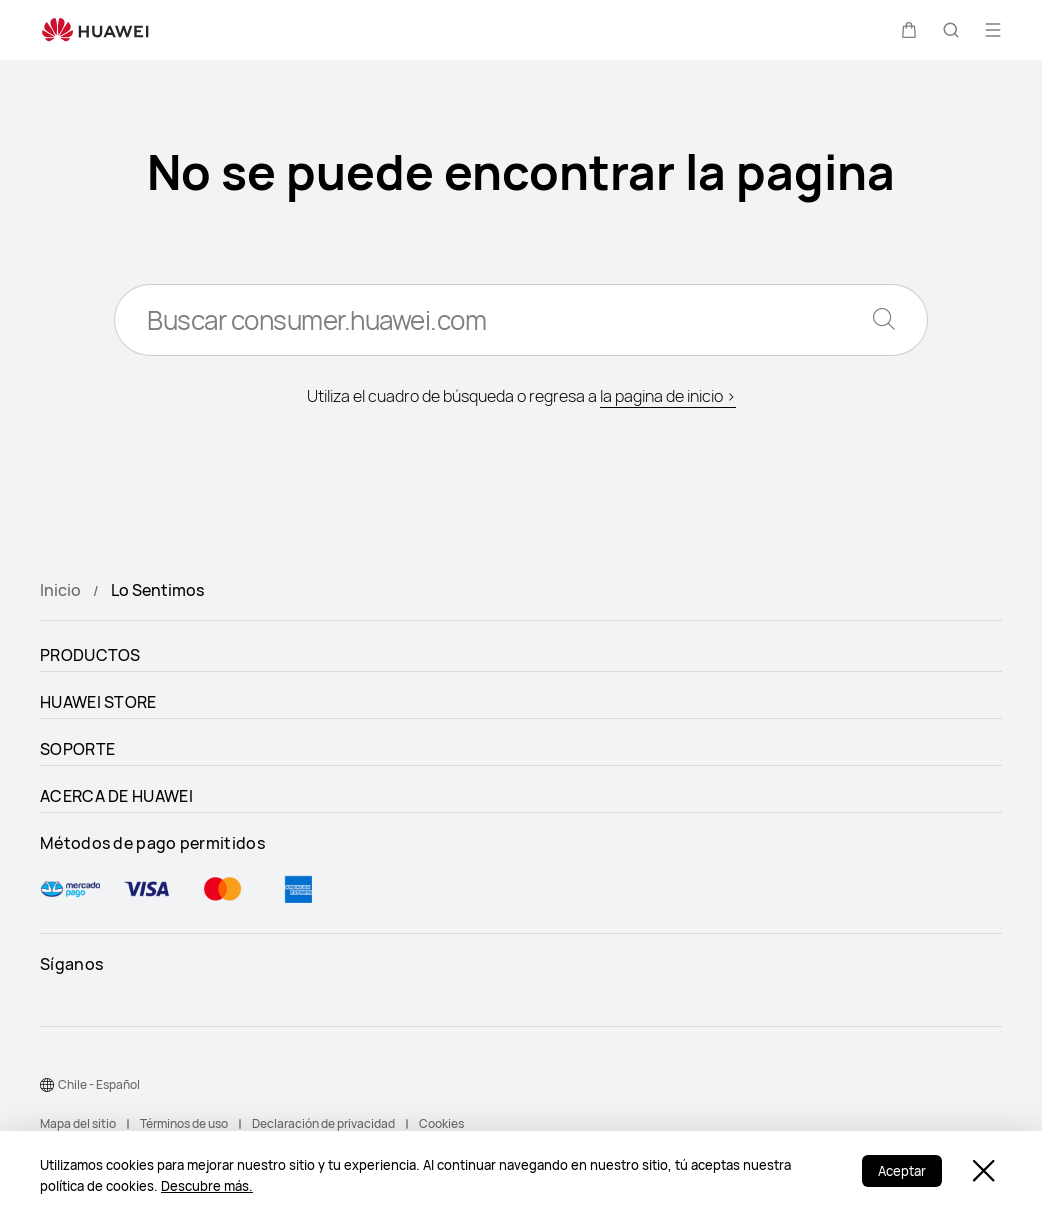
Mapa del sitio (78, 1123)
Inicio (60, 590)
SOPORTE (77, 749)
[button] (909, 30)
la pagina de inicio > (668, 396)
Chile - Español (99, 1084)
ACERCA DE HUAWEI (116, 796)
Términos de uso (184, 1123)
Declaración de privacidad (323, 1123)
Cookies (441, 1123)
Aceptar (902, 1171)
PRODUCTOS (90, 655)
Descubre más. (207, 1186)
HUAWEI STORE (98, 702)
